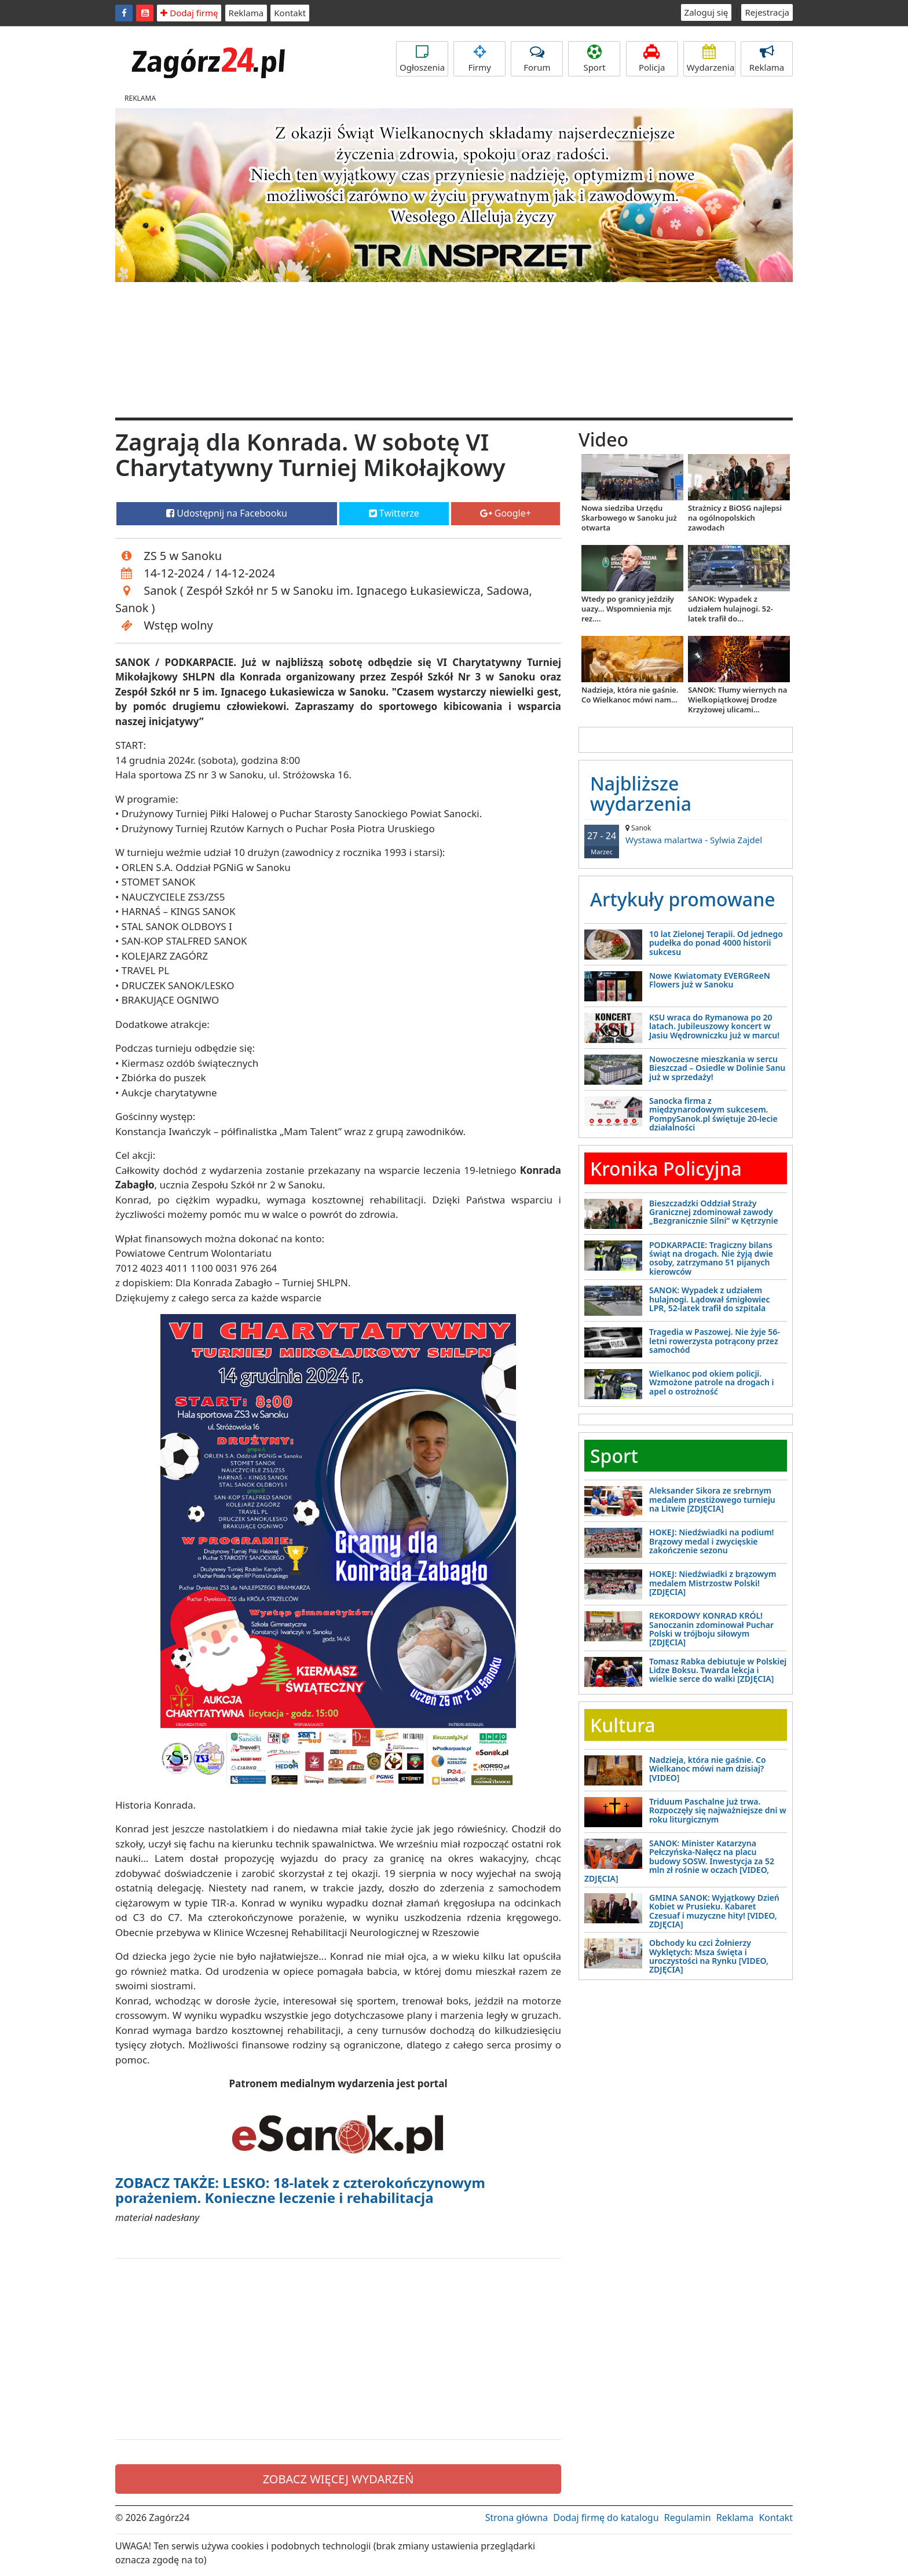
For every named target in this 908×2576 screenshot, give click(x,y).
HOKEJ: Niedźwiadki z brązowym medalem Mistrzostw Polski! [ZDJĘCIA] (712, 1582)
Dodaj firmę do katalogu (605, 2517)
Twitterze (394, 513)
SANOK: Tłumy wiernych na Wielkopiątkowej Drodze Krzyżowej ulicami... (737, 700)
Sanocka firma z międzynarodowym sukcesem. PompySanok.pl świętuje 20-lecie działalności (713, 1114)
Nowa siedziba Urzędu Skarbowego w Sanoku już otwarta (629, 518)
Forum (536, 59)
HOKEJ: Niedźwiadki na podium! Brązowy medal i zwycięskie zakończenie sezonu (711, 1541)
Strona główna (516, 2517)
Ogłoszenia (422, 59)
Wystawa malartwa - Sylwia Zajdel (685, 834)
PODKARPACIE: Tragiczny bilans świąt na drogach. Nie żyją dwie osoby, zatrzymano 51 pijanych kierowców (711, 1258)
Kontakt (290, 13)
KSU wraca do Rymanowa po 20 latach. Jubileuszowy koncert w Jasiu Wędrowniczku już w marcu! (714, 1026)
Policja (652, 59)
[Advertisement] (338, 2349)
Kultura (622, 1725)
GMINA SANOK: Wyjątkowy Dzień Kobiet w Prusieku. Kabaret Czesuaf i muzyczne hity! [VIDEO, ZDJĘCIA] (714, 1911)
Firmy (479, 59)
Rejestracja (767, 12)
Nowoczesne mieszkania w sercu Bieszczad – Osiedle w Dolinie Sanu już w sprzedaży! (717, 1067)
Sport (594, 59)
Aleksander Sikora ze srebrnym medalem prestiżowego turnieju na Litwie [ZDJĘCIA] (712, 1499)
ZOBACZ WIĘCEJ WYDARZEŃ (338, 2479)
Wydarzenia (711, 59)
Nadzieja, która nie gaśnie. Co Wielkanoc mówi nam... (630, 695)
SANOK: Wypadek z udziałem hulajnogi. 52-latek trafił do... (730, 609)
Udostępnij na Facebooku (226, 513)
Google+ (505, 513)
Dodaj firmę (189, 13)
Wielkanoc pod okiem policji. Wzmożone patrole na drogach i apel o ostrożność (711, 1382)
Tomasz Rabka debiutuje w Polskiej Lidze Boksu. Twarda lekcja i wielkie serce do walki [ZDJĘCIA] (717, 1670)
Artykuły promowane (682, 899)
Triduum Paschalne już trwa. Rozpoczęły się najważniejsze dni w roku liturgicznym (717, 1810)
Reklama (246, 13)
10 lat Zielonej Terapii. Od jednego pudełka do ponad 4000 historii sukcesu (716, 942)
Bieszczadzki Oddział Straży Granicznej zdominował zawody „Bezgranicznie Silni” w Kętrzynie (713, 1212)
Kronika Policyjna (666, 1168)
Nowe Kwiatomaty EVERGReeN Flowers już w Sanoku (709, 980)
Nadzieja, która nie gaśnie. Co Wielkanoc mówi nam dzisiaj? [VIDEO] (707, 1768)
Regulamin (687, 2517)
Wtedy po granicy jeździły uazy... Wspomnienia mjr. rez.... (627, 609)
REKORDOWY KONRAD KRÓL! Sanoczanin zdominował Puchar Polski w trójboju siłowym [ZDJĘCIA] (711, 1629)
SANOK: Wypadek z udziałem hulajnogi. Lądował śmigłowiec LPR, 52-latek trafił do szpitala (709, 1299)
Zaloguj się (706, 12)
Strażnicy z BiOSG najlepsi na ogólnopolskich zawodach (735, 518)
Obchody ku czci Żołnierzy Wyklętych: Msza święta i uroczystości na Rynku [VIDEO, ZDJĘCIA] (708, 1956)
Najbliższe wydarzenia (640, 793)
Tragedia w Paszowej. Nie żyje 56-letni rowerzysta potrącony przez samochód (714, 1340)
